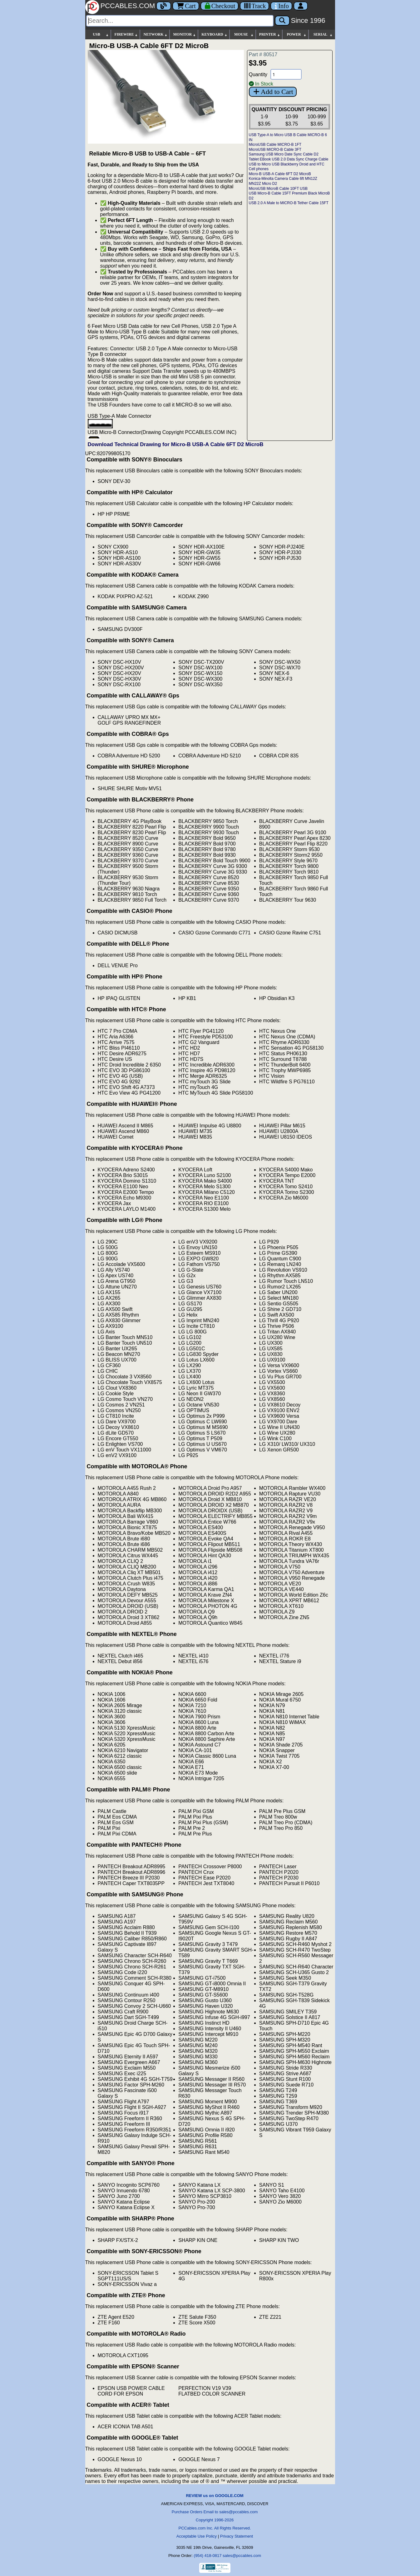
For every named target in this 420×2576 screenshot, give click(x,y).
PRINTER (269, 34)
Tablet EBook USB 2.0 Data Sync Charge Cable (289, 159)
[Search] (180, 21)
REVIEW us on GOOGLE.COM (214, 2495)
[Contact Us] (281, 6)
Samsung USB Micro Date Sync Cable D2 (284, 154)
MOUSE (244, 34)
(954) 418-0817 (208, 2555)
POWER (296, 34)
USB (101, 34)
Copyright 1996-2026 (215, 2520)
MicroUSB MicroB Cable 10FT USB (278, 188)
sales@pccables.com (242, 2555)
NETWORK (155, 34)
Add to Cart (272, 92)
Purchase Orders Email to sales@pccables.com (215, 2512)
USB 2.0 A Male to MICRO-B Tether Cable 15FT (289, 203)
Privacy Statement (236, 2536)
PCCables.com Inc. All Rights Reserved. (215, 2528)
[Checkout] (219, 6)
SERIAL (323, 34)
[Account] (301, 6)
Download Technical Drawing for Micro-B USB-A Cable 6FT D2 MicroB (176, 444)
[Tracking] (254, 6)
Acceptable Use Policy (196, 2536)
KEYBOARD (214, 34)
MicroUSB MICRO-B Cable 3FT (275, 149)
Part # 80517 (263, 54)
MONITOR (184, 34)
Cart (185, 6)
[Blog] (163, 6)
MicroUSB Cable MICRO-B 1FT (275, 144)
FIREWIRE (126, 34)
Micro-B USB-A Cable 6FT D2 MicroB (280, 174)
